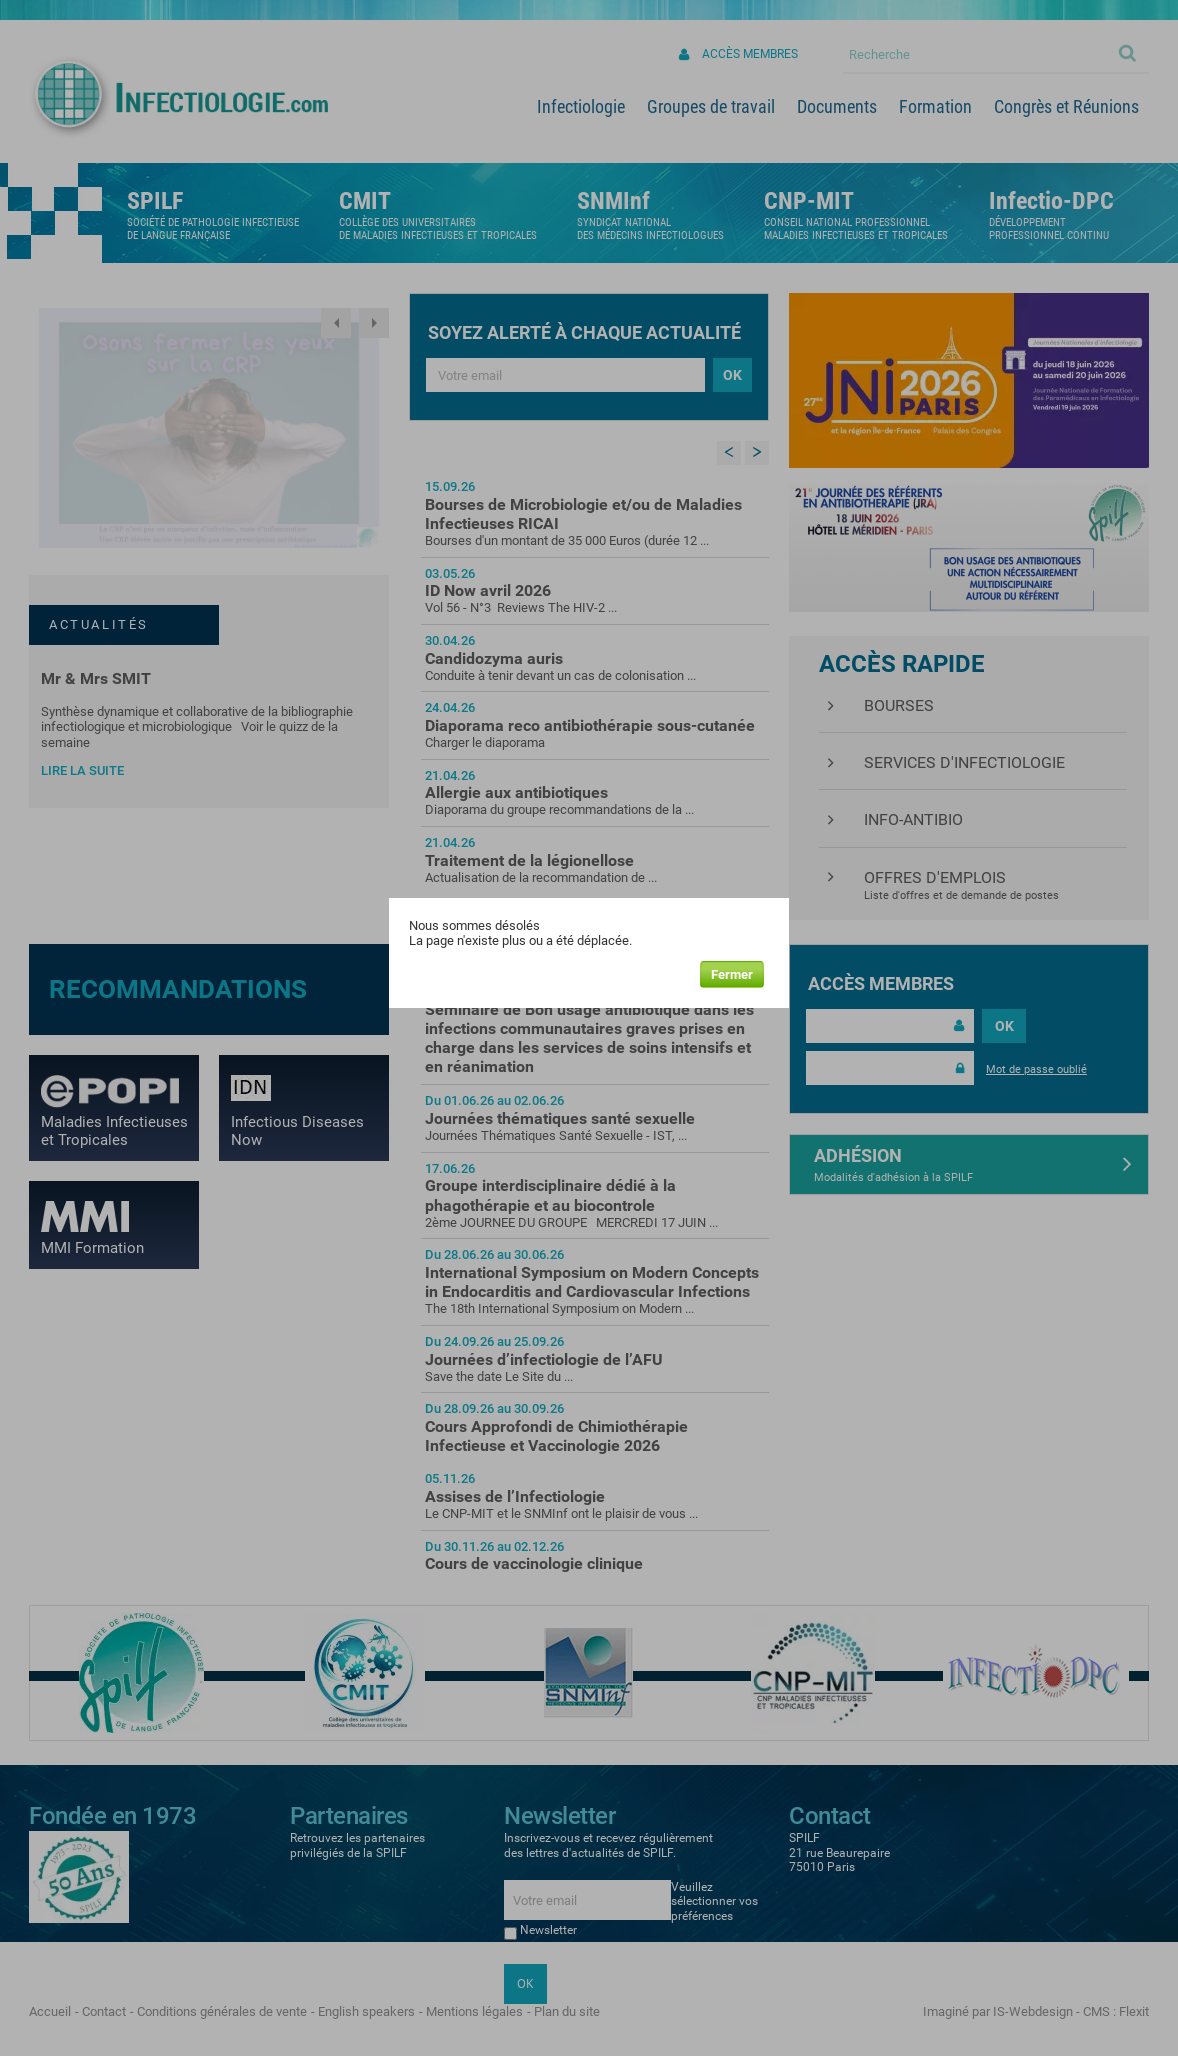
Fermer (732, 974)
